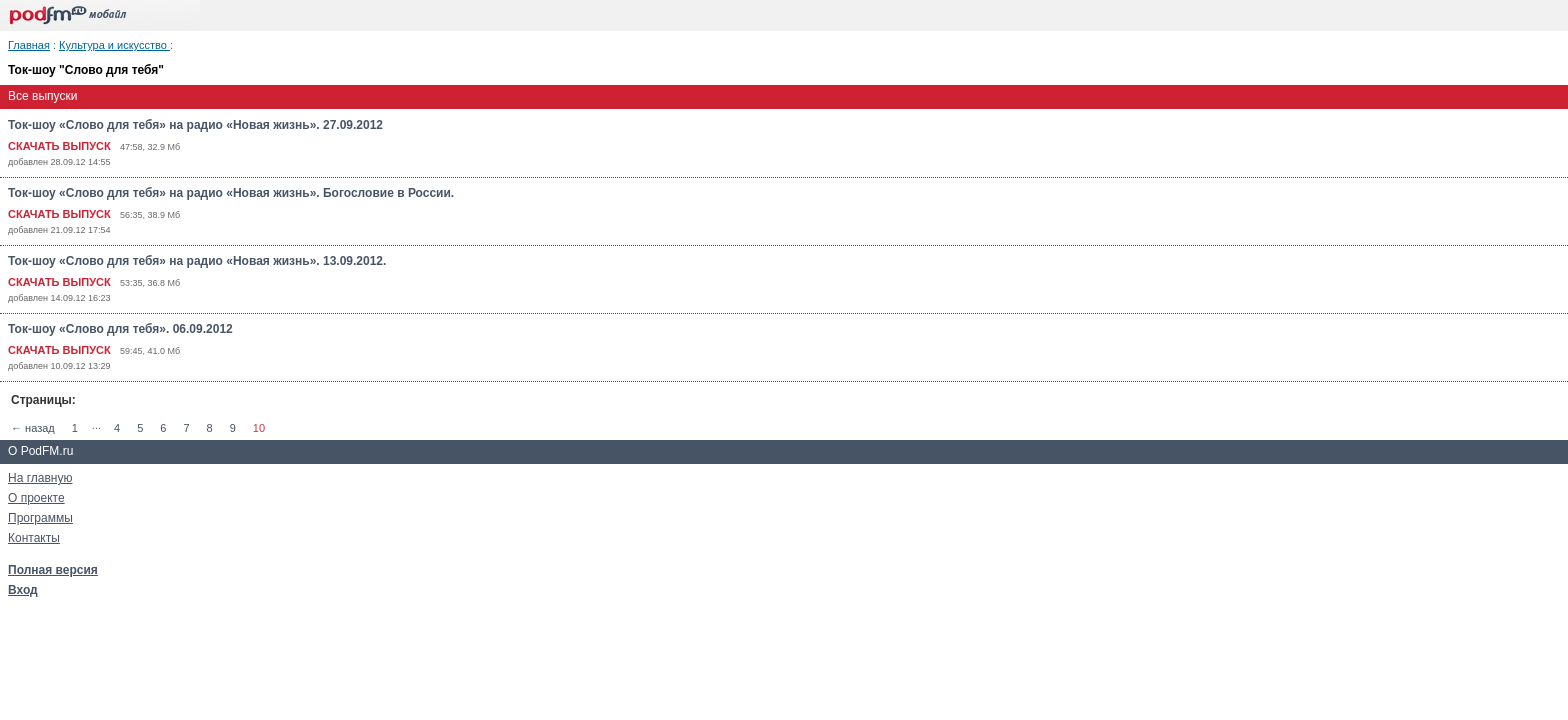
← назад (33, 428)
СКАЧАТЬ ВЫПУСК (59, 146)
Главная (29, 45)
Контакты (34, 538)
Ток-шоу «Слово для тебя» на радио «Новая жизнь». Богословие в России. (231, 193)
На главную (40, 478)
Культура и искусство (114, 45)
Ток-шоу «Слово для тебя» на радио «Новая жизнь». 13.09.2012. (197, 261)
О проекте (36, 498)
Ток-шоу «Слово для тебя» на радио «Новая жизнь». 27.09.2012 (195, 125)
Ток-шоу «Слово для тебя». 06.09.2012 (120, 329)
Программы (40, 518)
